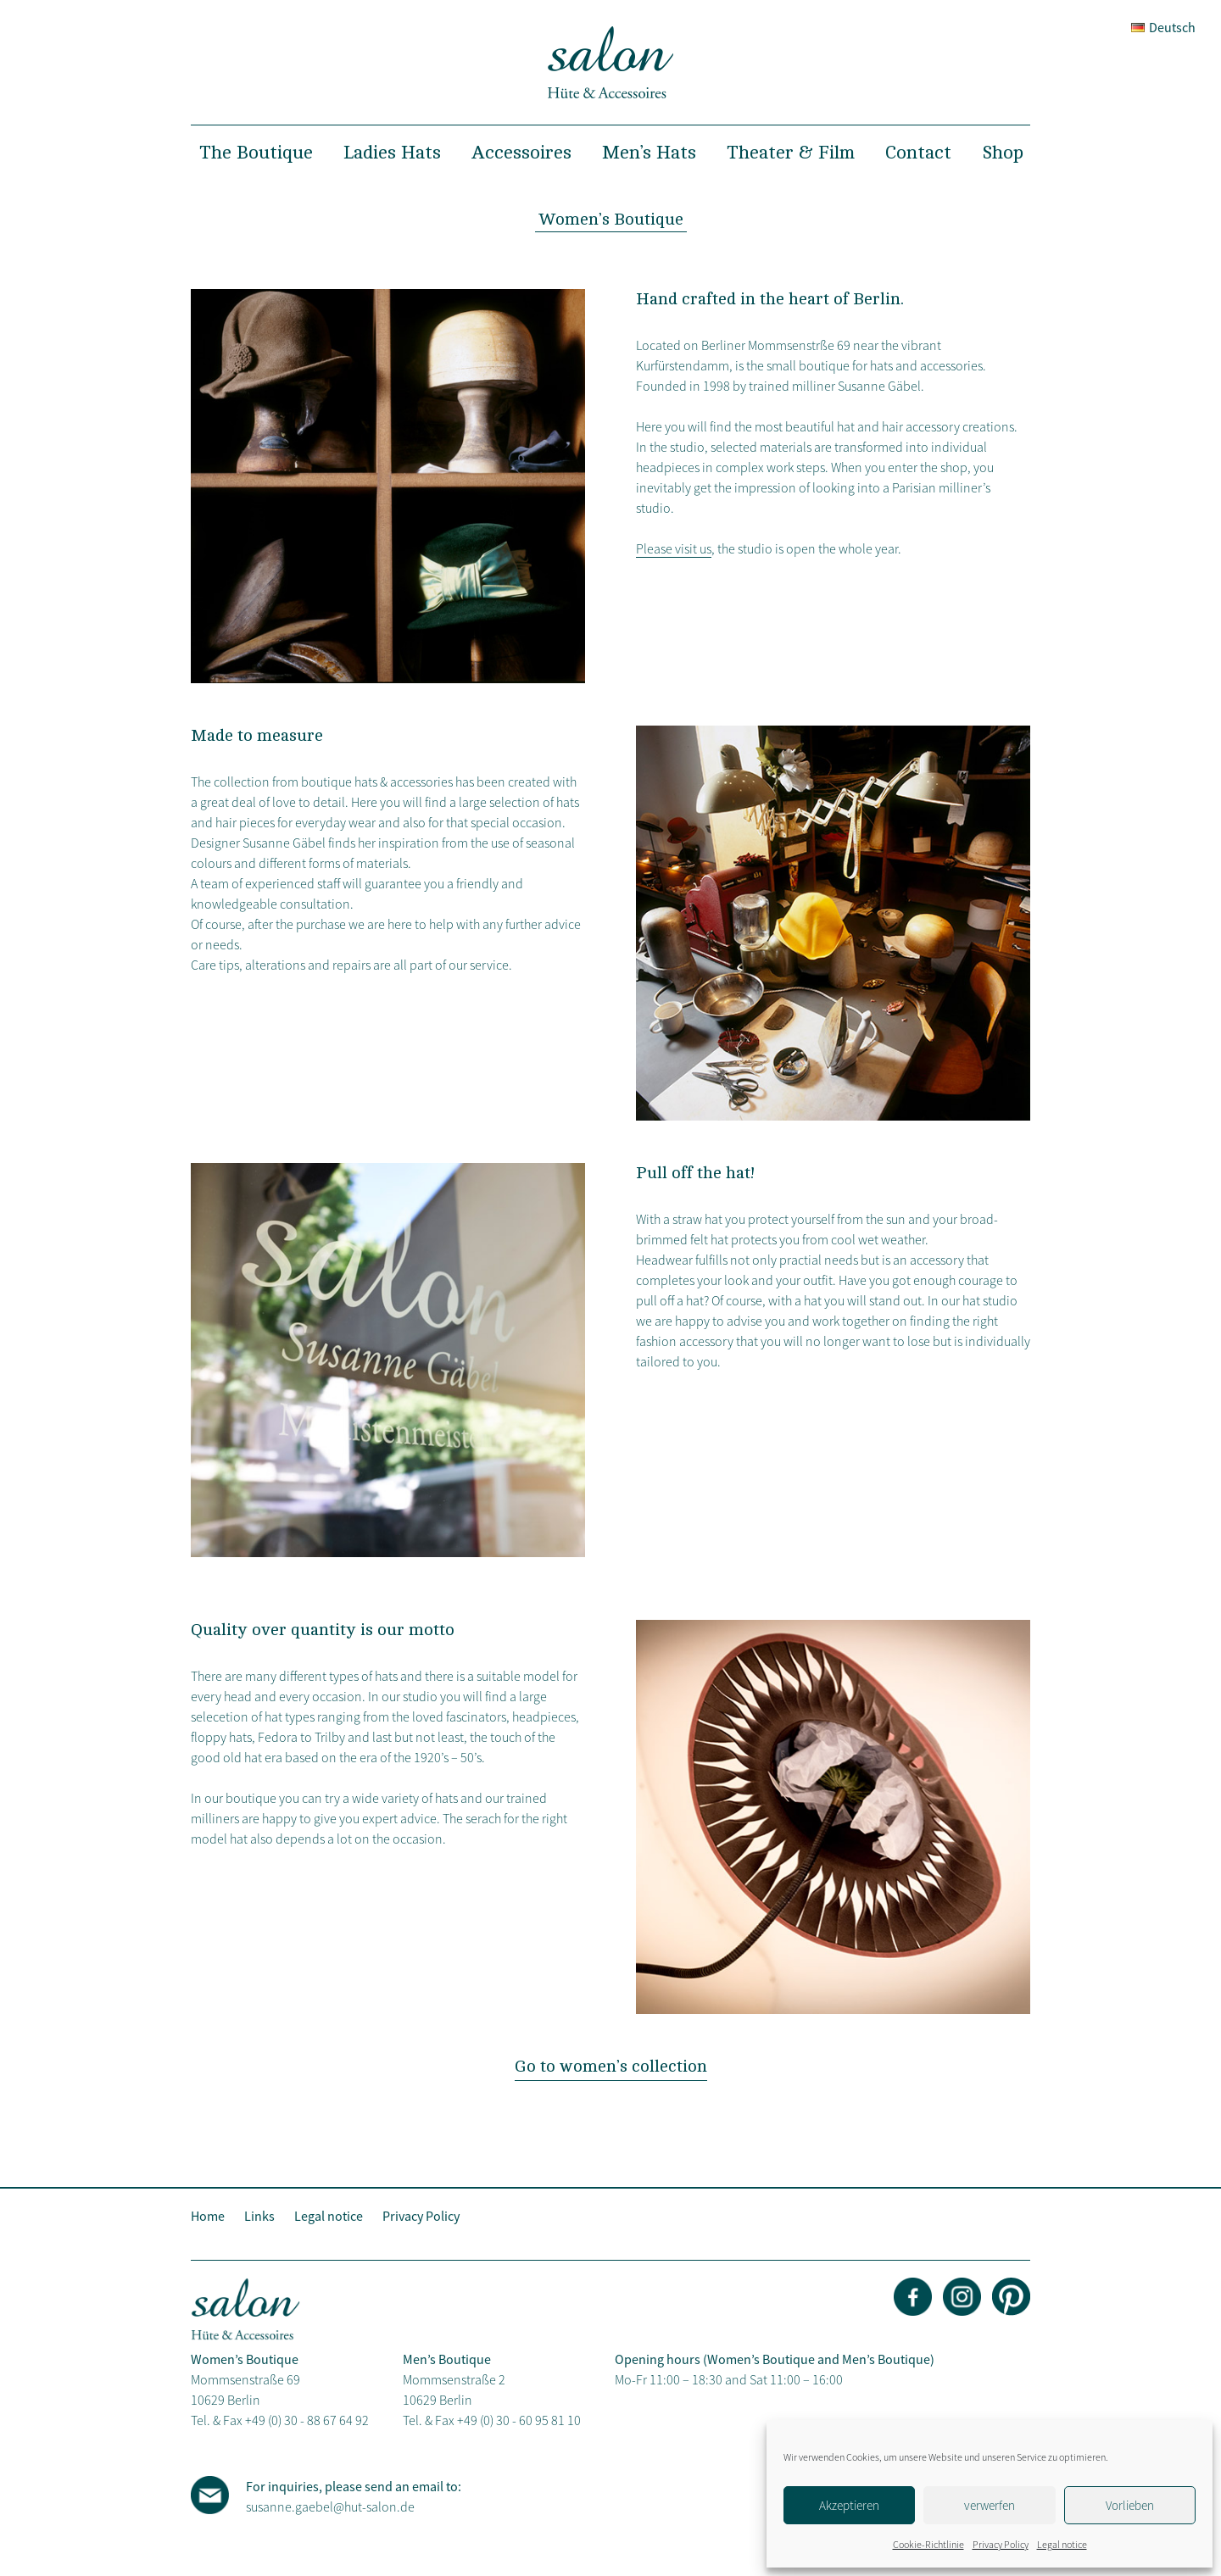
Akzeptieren (849, 2505)
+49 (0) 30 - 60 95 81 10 (519, 2420)
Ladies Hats (392, 152)
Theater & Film (791, 152)
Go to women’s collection (611, 2066)
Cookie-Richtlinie (928, 2544)
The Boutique (256, 152)
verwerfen (989, 2505)
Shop (1002, 152)
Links (259, 2215)
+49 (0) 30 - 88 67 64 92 (307, 2420)
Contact (918, 152)
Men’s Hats (649, 152)
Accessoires (521, 152)
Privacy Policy (1001, 2544)
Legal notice (1062, 2544)
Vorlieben (1130, 2505)
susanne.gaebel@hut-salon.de (330, 2506)
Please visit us (673, 548)
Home (208, 2215)
